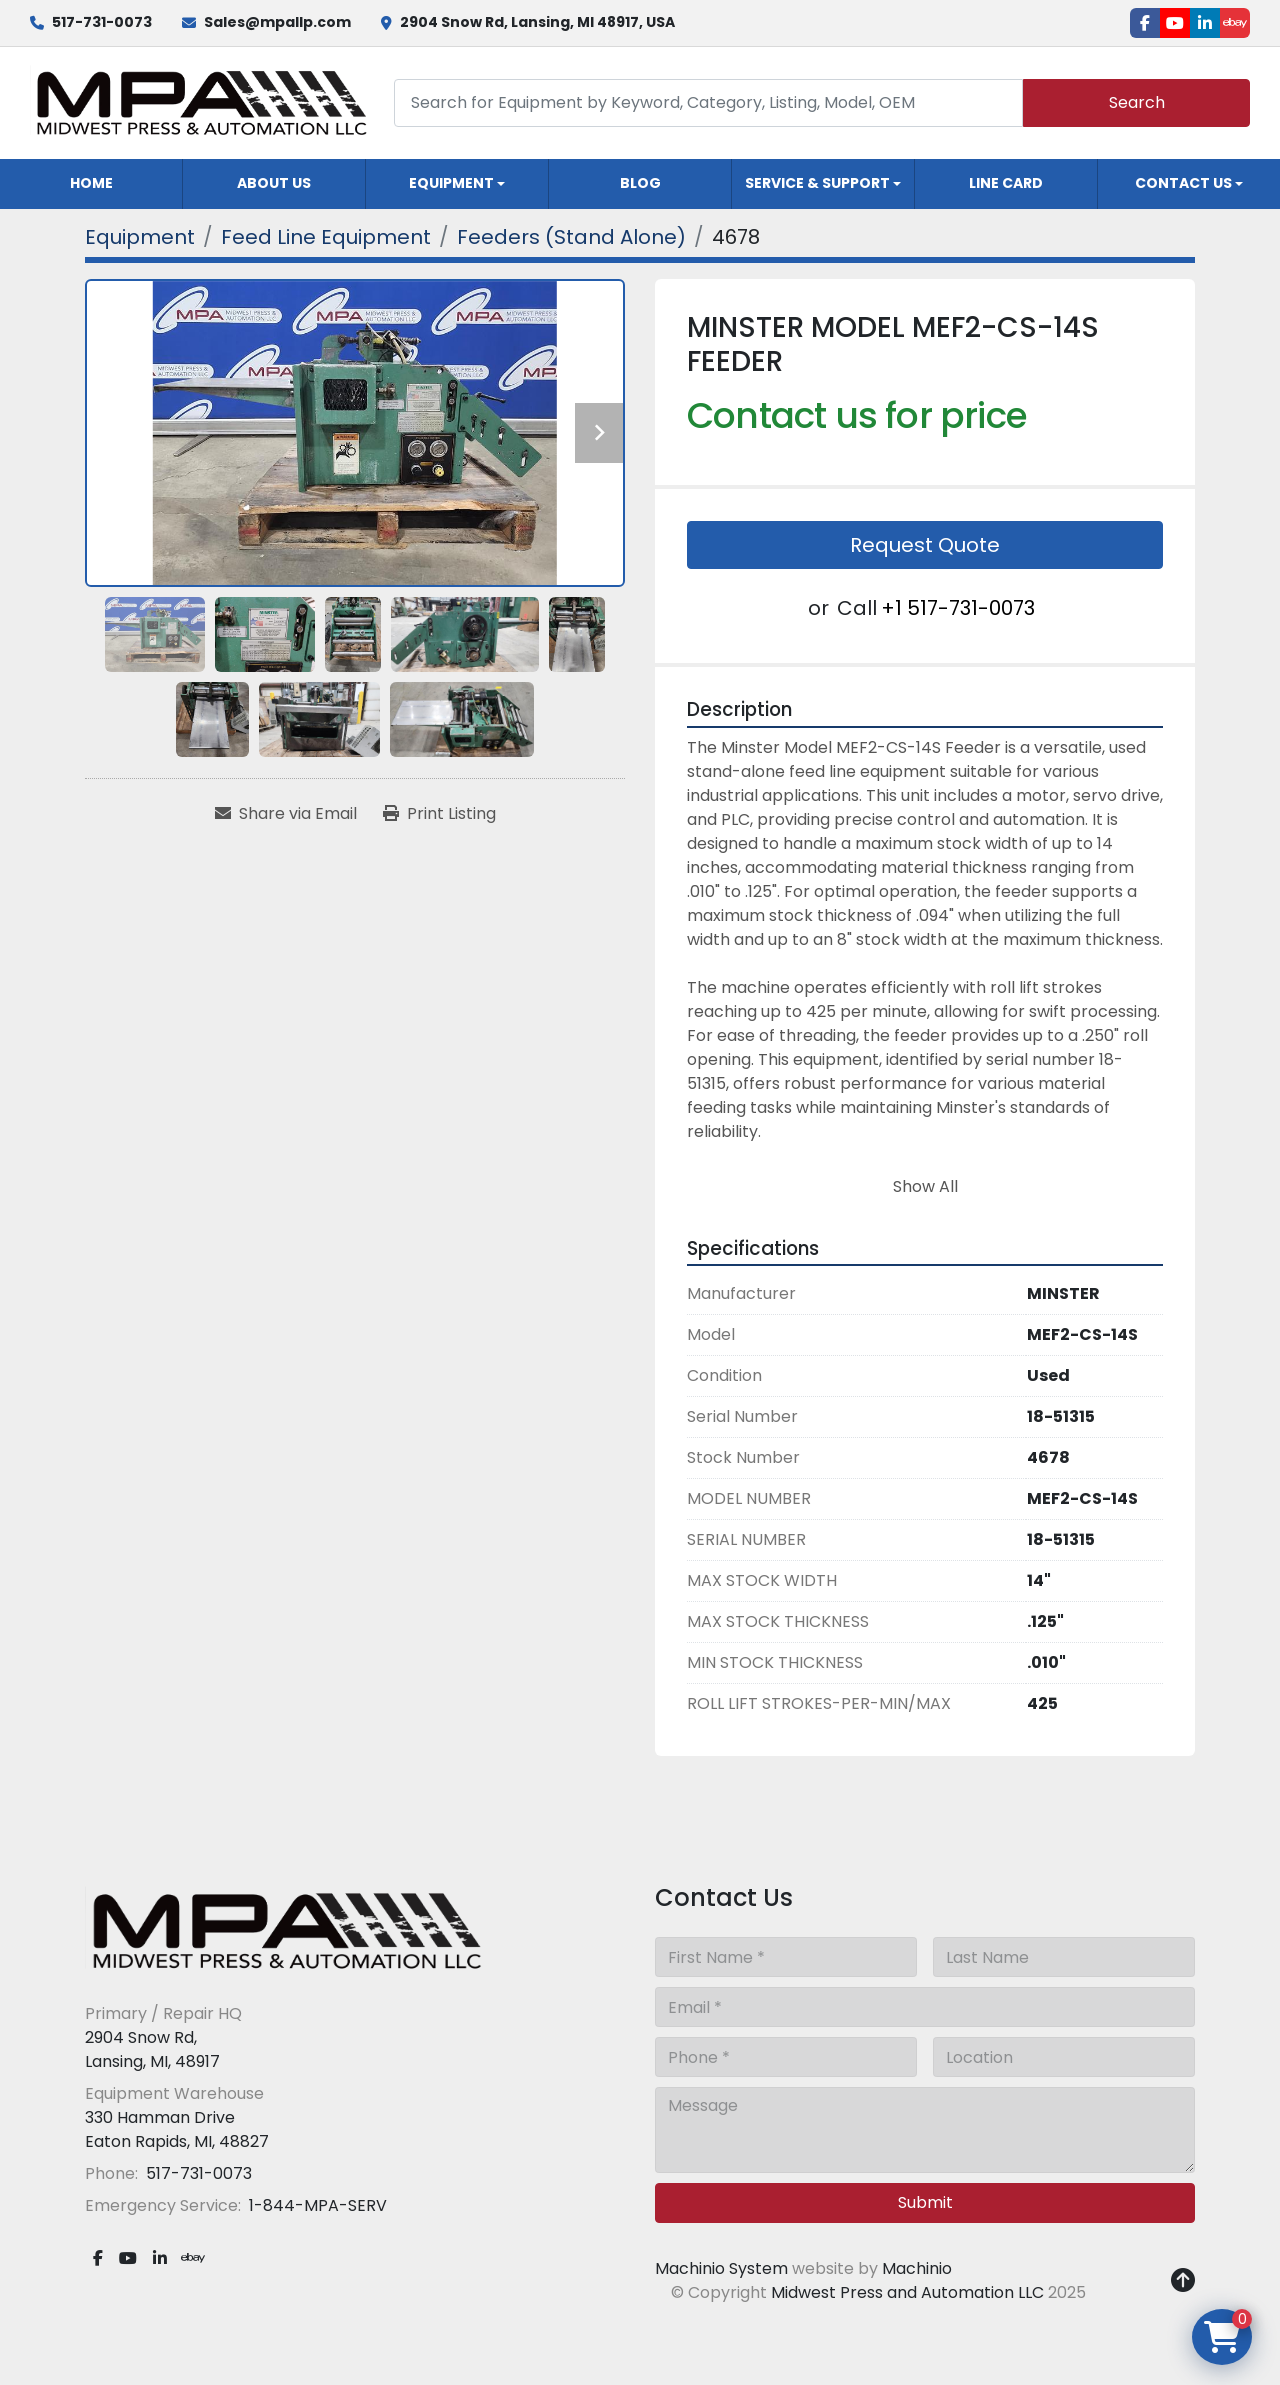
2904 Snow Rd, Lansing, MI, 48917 (152, 2049)
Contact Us (1183, 183)
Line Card (1006, 183)
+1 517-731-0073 (958, 608)
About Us (274, 183)
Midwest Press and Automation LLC (907, 2292)
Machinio (917, 2268)
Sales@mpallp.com (277, 22)
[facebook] (1145, 23)
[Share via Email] (286, 814)
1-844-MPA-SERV (316, 2205)
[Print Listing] (439, 814)
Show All (925, 1186)
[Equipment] (140, 237)
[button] (457, 184)
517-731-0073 (102, 22)
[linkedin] (1205, 23)
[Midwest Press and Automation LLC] (285, 1930)
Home (91, 183)
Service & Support (817, 183)
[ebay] (1235, 23)
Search (1137, 102)
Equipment (451, 183)
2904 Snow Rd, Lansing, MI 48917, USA (537, 22)
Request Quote (925, 545)
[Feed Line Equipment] (326, 237)
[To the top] (1183, 2281)
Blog (640, 183)
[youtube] (1175, 23)
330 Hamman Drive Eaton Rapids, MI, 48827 (177, 2129)
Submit (925, 2202)
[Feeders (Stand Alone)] (571, 237)
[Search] (708, 102)
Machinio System (721, 2268)
